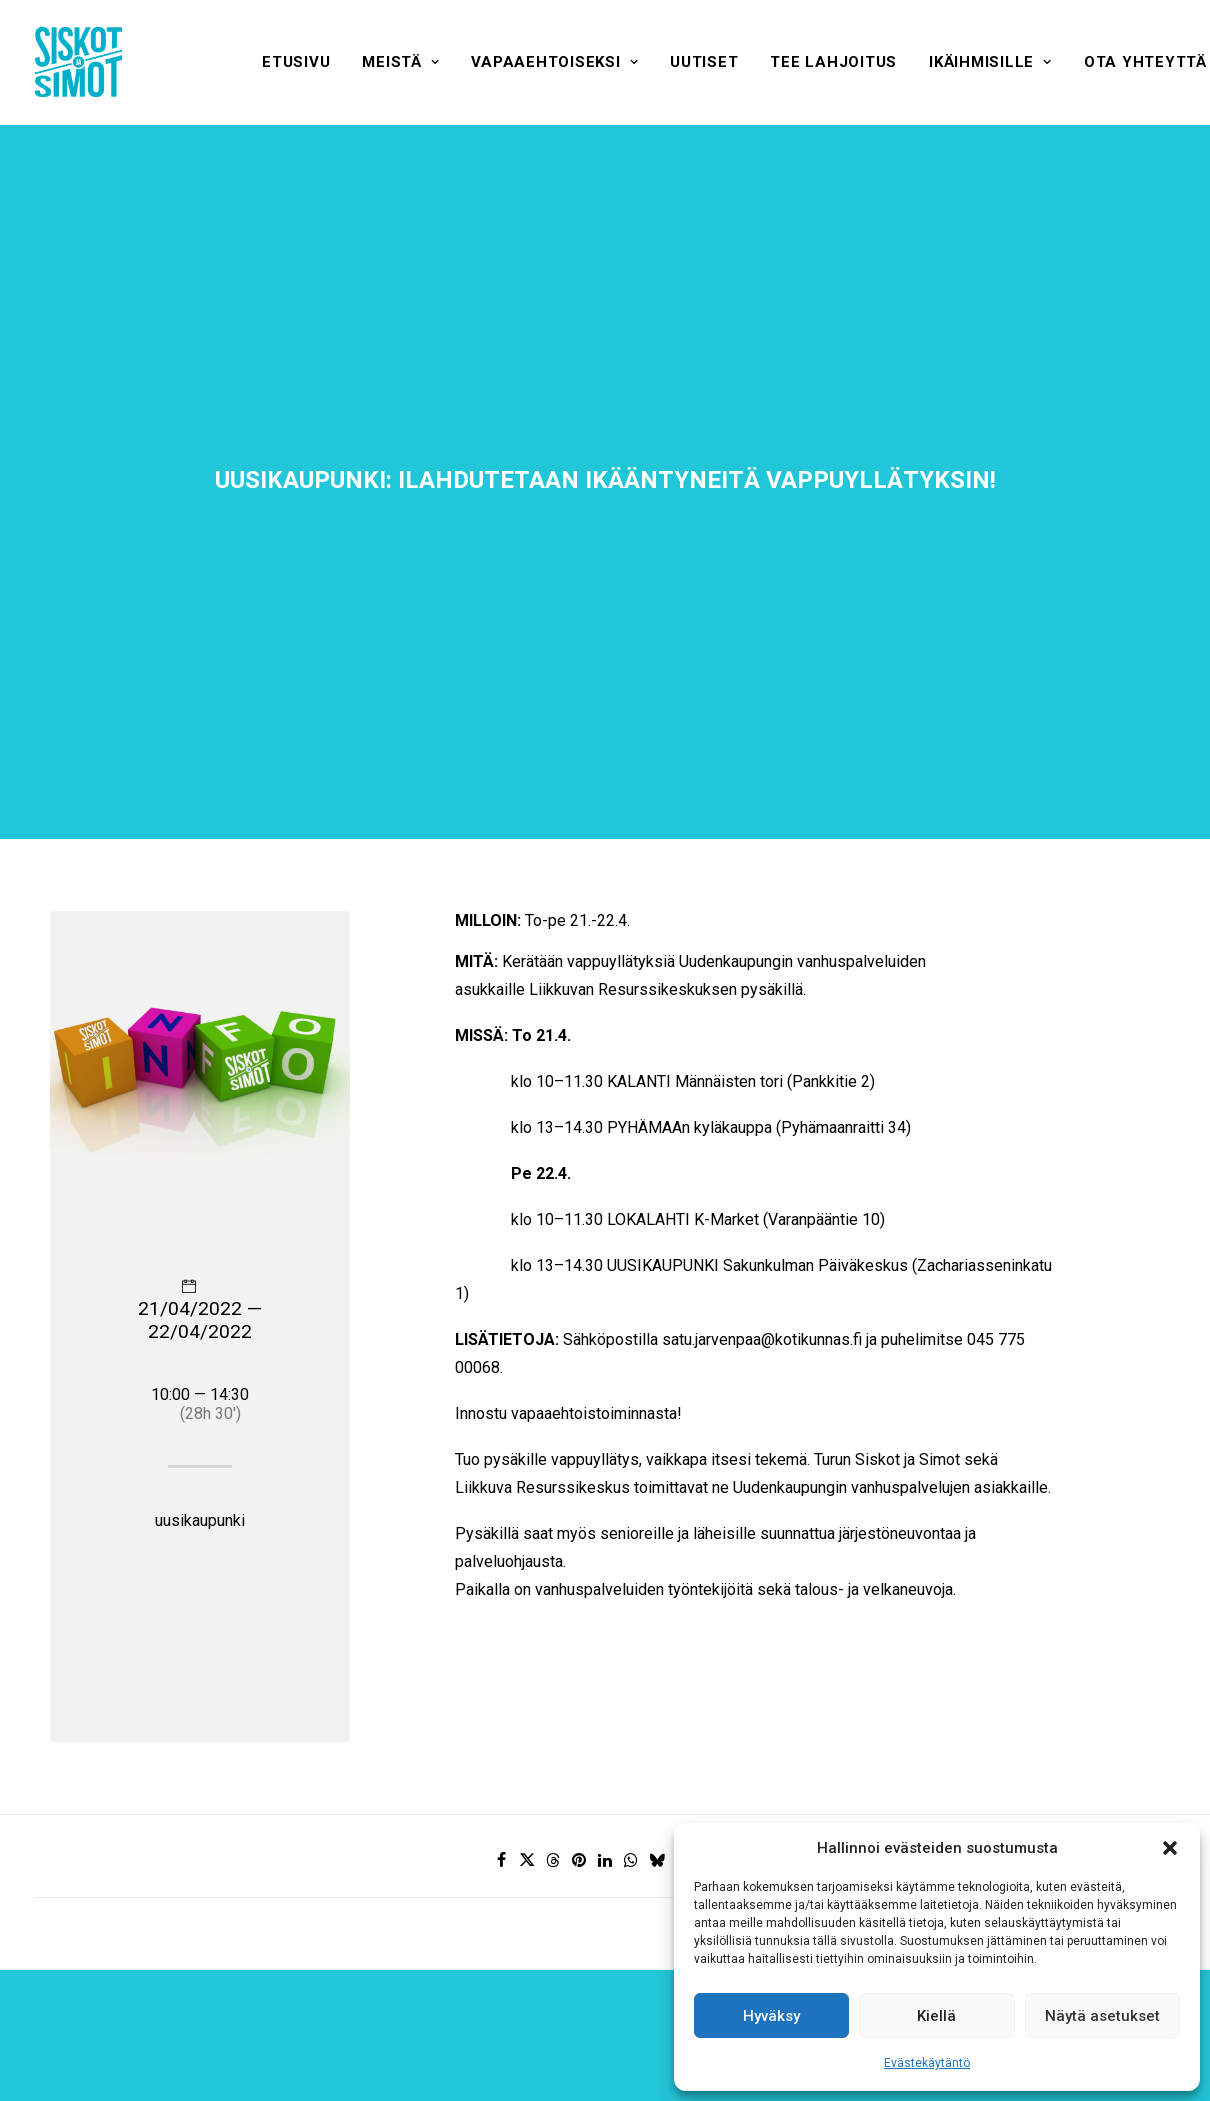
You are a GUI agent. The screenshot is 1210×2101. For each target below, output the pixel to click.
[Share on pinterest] (579, 1704)
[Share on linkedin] (605, 1704)
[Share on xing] (683, 1704)
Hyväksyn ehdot (605, 2006)
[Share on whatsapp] (631, 1704)
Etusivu (296, 62)
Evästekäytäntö (927, 2063)
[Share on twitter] (527, 1704)
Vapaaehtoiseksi (554, 62)
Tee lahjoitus (833, 62)
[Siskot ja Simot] (78, 62)
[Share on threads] (553, 1704)
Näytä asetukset (1102, 2016)
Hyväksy (771, 2016)
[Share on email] (709, 1704)
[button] (1170, 1848)
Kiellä (936, 2016)
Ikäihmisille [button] (990, 62)
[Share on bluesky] (657, 1704)
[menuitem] (296, 62)
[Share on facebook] (501, 1704)
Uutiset (704, 62)
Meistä (400, 62)
